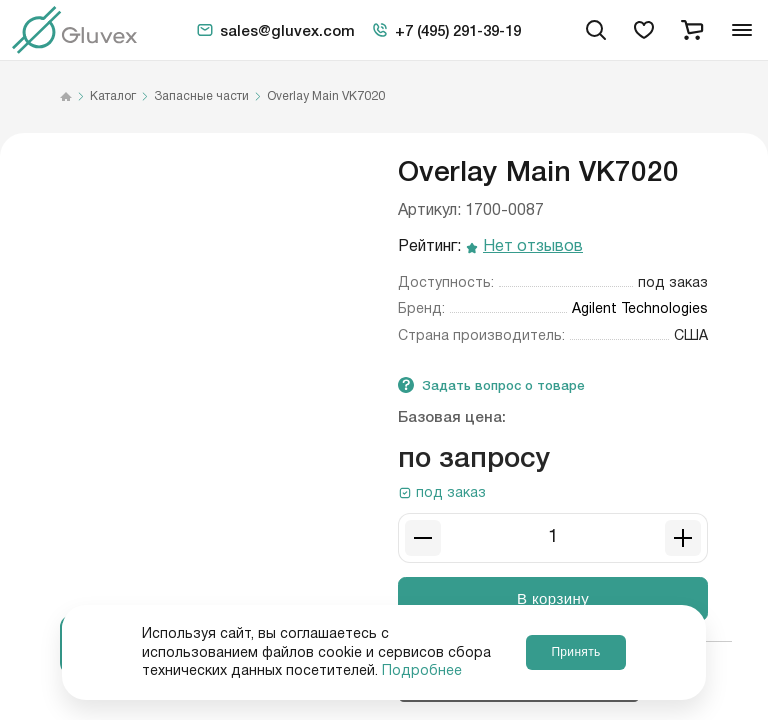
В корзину (553, 598)
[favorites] (644, 30)
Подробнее (422, 671)
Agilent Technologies (640, 309)
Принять (575, 652)
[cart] (692, 30)
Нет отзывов (533, 247)
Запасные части (201, 97)
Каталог (113, 97)
